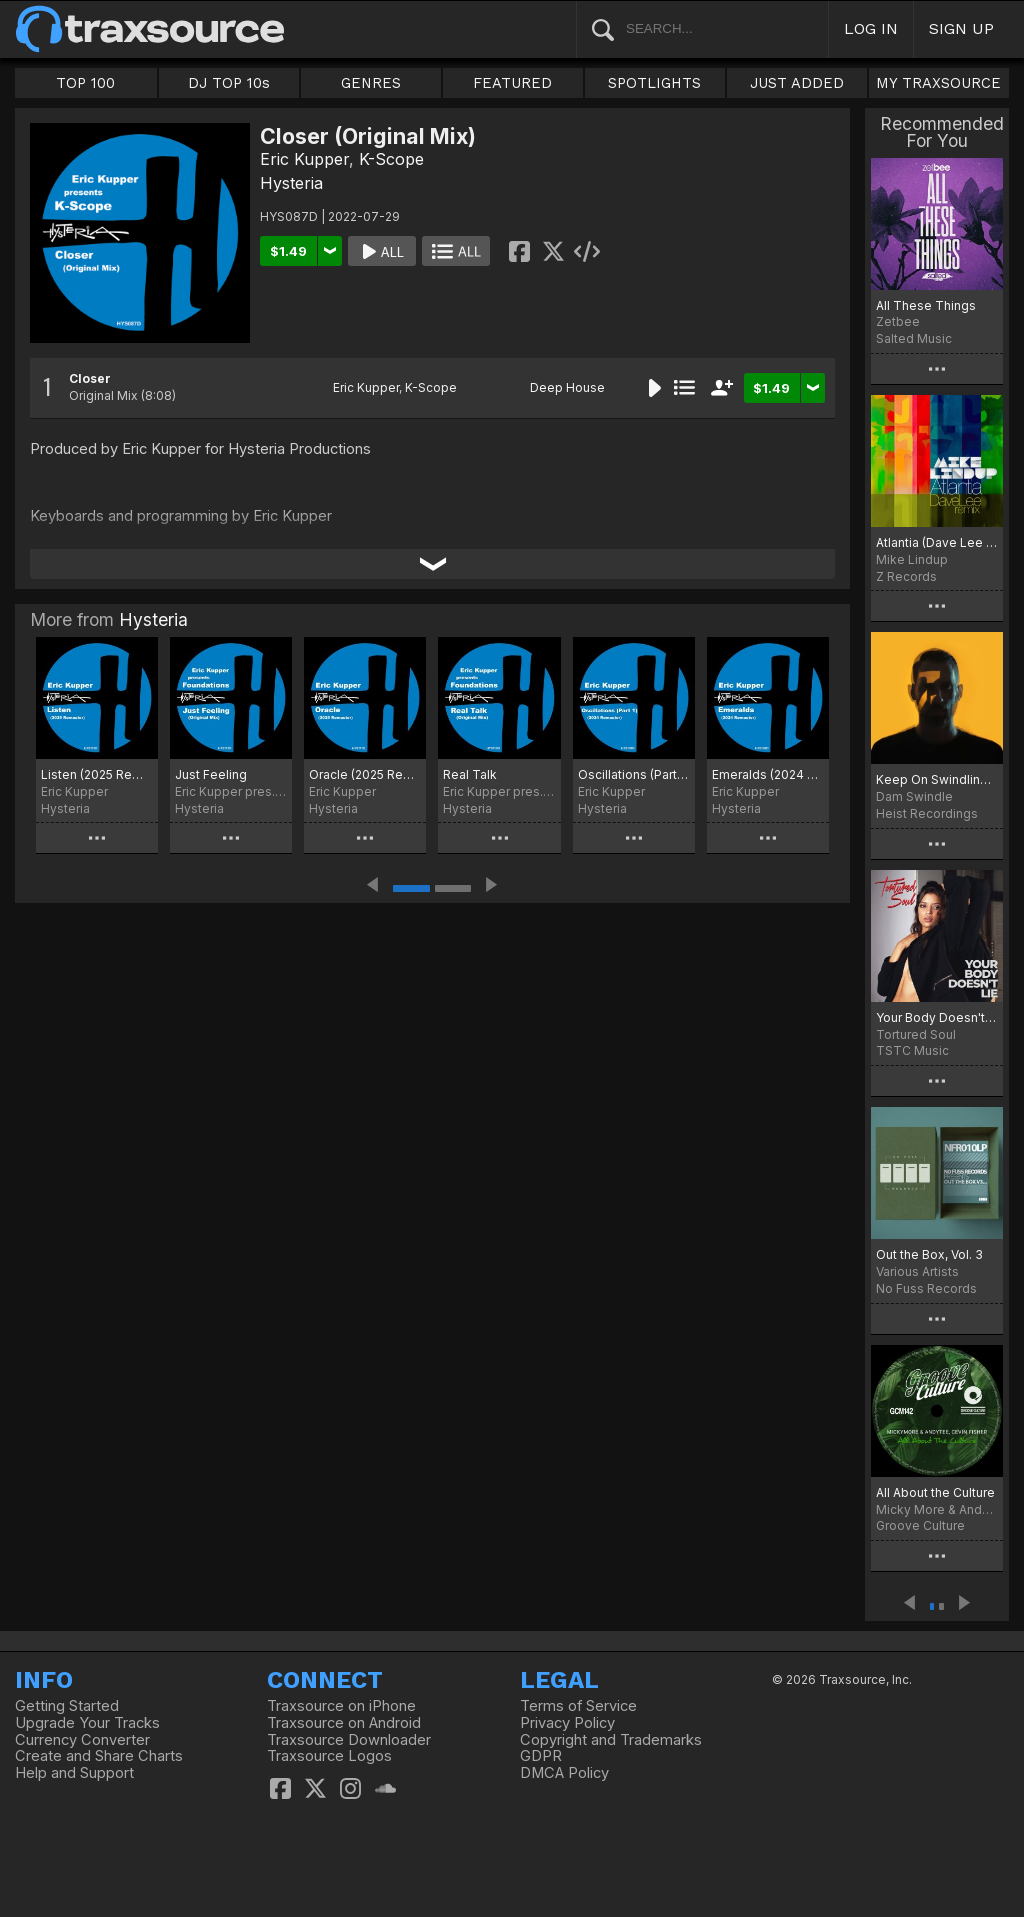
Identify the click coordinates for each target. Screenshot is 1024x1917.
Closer (90, 378)
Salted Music (914, 338)
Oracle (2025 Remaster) (365, 774)
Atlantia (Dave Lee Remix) (937, 542)
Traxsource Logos (329, 1756)
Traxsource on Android (344, 1723)
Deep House (567, 387)
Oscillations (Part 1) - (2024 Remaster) (634, 774)
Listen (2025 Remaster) (97, 774)
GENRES (371, 83)
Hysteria (291, 183)
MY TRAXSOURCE (938, 83)
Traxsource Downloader (349, 1740)
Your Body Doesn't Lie (937, 1017)
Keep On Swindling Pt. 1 (937, 779)
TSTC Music (912, 1050)
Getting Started (67, 1706)
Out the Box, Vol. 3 (929, 1254)
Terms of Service (578, 1706)
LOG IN (871, 28)
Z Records (906, 576)
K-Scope (391, 159)
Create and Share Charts (99, 1756)
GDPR (541, 1756)
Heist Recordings (927, 813)
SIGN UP (961, 28)
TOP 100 (85, 83)
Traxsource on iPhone (341, 1706)
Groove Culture (920, 1525)
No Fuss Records (926, 1288)
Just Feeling (211, 774)
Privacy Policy (567, 1723)
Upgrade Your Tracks (87, 1723)
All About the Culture (935, 1492)
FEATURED (512, 83)
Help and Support (74, 1773)
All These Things (926, 305)
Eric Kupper (304, 159)
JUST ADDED (797, 83)
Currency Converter (82, 1740)
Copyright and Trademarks (611, 1740)
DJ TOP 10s (229, 83)
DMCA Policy (564, 1773)
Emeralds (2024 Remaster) (768, 774)
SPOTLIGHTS (654, 83)
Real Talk (470, 774)
